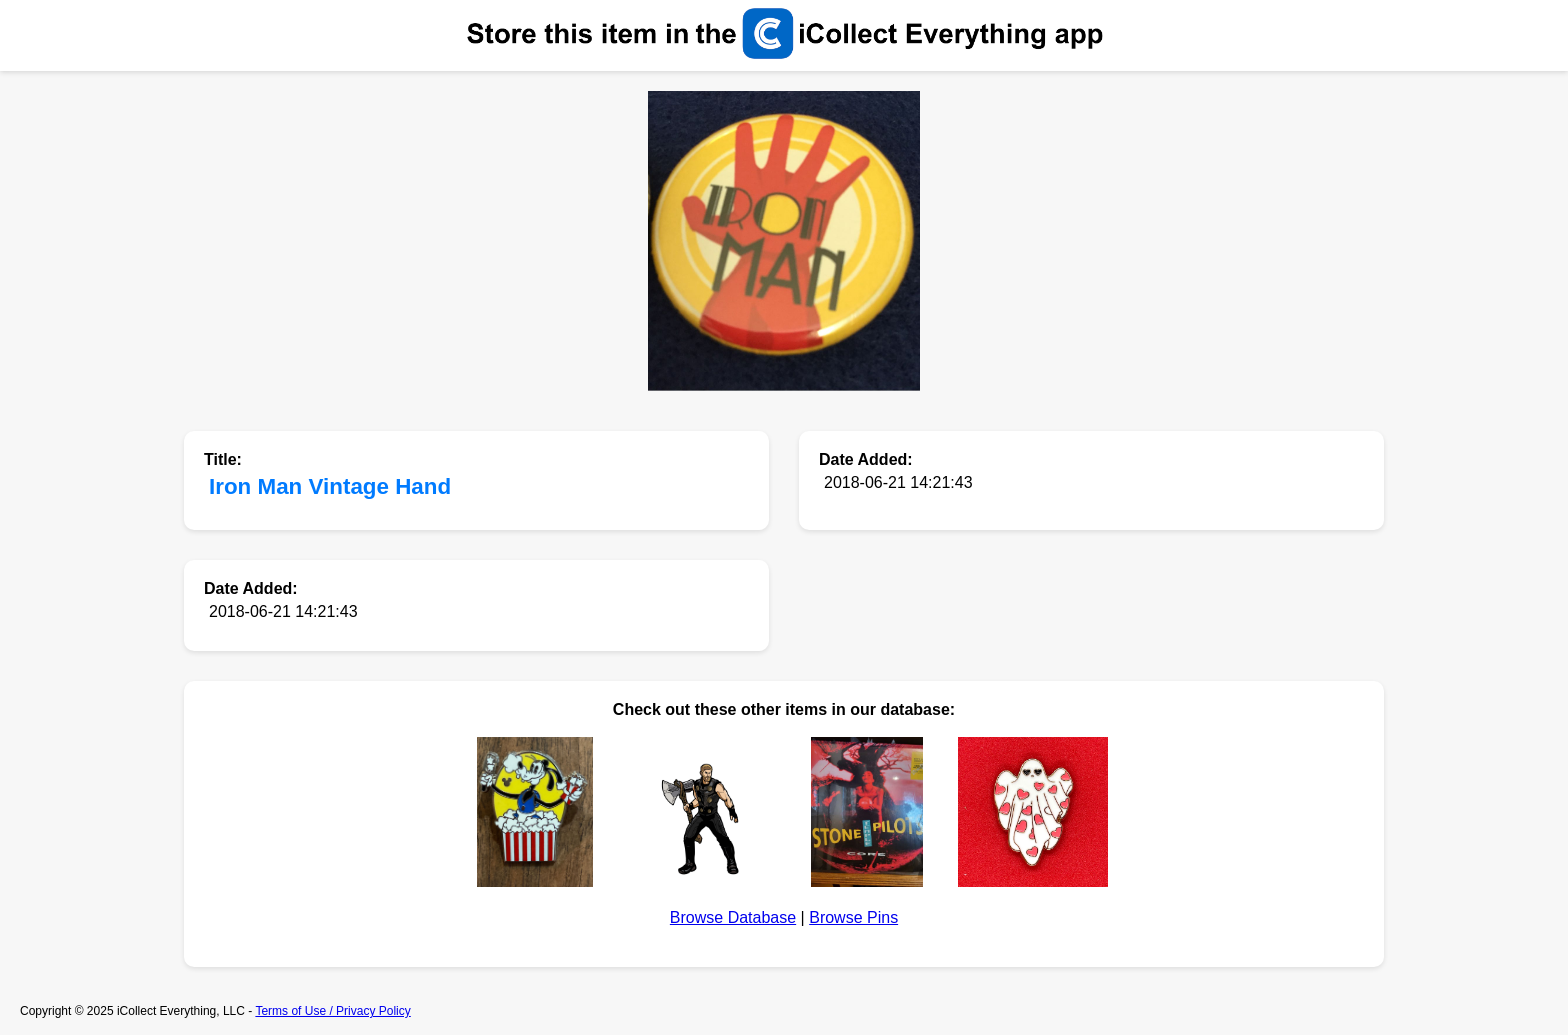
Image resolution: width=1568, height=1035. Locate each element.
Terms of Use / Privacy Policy (332, 1011)
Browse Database (733, 917)
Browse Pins (853, 917)
